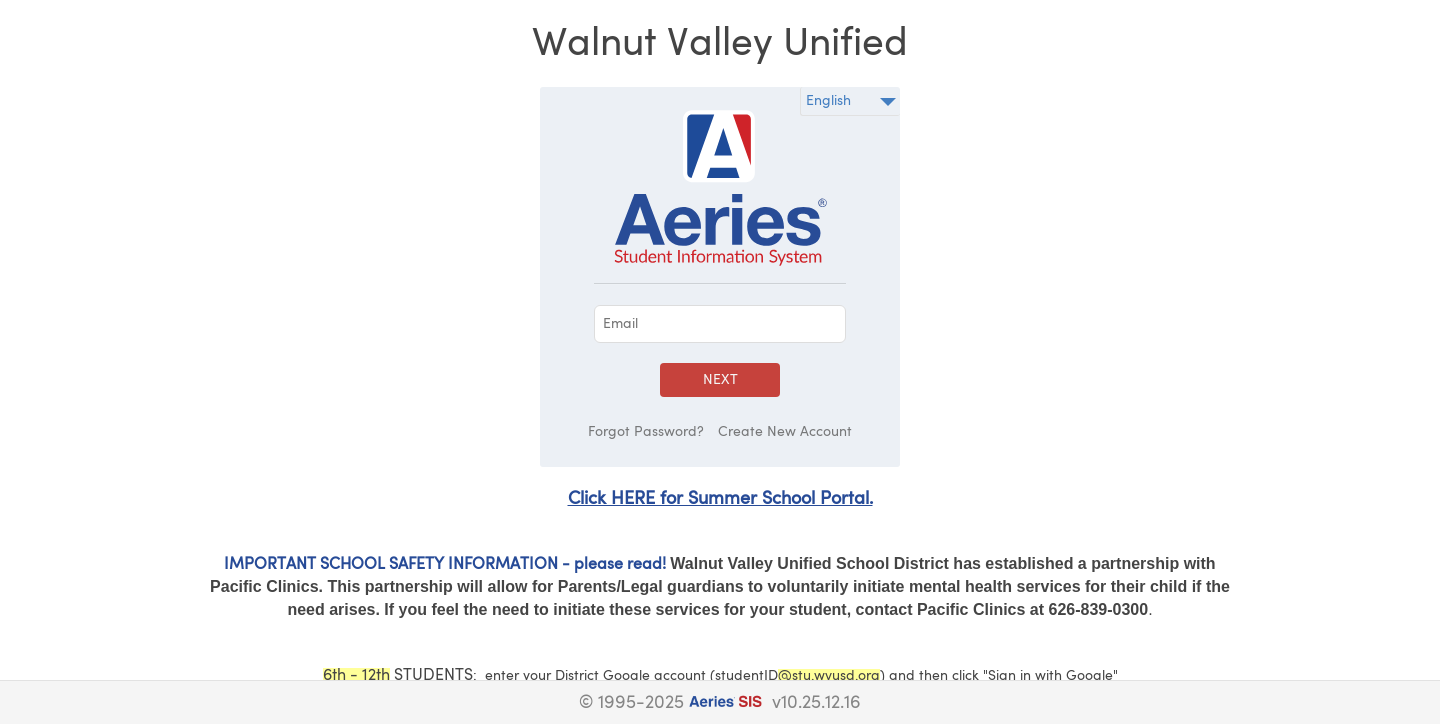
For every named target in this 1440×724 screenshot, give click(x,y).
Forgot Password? (646, 432)
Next (720, 380)
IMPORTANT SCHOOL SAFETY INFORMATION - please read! (445, 565)
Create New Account (785, 432)
